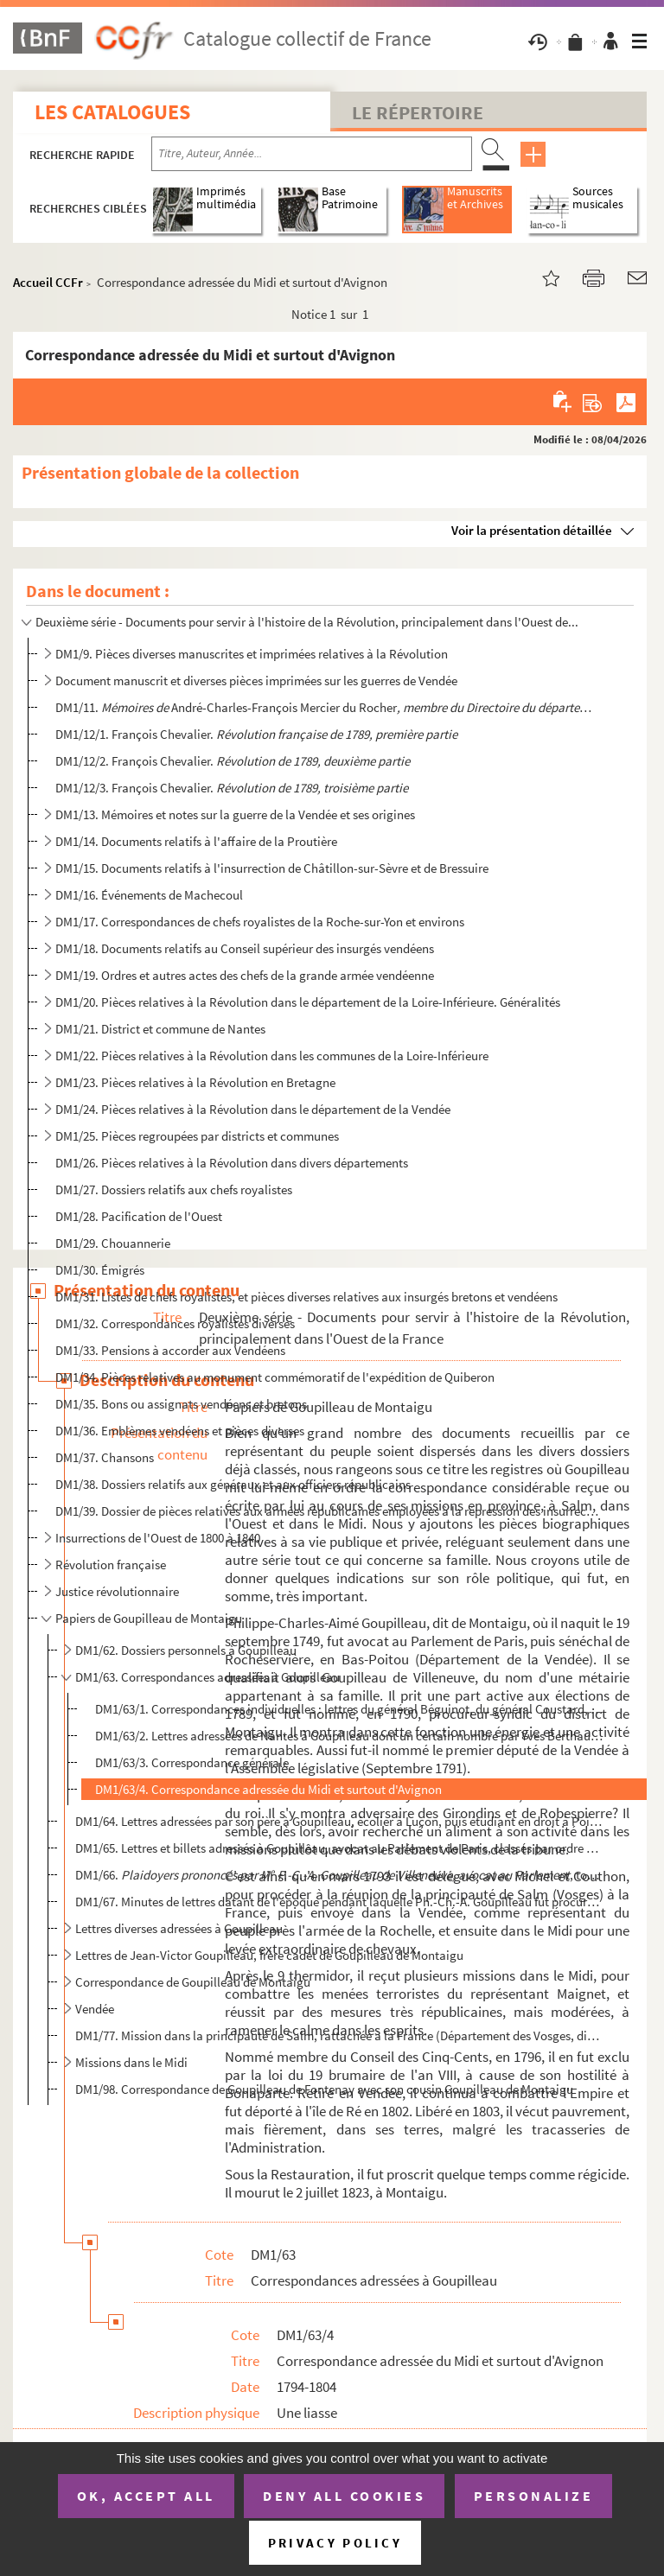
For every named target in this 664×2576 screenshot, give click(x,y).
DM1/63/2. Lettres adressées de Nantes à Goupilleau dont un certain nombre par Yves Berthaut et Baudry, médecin (349, 1735)
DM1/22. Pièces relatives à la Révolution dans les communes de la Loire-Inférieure (271, 1055)
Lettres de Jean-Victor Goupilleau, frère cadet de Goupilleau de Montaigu (269, 1955)
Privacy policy (335, 2543)
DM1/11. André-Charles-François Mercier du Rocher (327, 707)
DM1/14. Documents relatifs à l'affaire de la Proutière (196, 841)
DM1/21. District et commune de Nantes (160, 1029)
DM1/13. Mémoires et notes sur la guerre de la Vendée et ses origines (235, 814)
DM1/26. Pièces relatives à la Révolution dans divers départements (231, 1162)
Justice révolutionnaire (117, 1591)
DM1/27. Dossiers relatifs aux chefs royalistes (173, 1189)
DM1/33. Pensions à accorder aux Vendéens (170, 1350)
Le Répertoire (417, 112)
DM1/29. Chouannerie (112, 1243)
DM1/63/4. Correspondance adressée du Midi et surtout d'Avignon (268, 1789)
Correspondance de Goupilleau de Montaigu (192, 1982)
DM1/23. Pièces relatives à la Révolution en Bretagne (195, 1082)
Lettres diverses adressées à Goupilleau (179, 1928)
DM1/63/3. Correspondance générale (192, 1762)
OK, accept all (146, 2495)
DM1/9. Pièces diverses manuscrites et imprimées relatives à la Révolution (251, 654)
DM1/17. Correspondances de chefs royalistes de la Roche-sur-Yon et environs (259, 921)
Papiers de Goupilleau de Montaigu (148, 1618)
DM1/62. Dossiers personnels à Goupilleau (186, 1650)
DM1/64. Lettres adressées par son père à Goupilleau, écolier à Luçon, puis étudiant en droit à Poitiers (338, 1821)
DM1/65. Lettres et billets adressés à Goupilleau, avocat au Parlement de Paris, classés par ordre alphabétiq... (338, 1848)
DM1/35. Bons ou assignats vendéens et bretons (181, 1404)
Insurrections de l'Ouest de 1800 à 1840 (157, 1538)
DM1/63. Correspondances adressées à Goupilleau (207, 1677)
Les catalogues (112, 112)
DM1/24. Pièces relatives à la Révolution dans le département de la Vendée (252, 1109)
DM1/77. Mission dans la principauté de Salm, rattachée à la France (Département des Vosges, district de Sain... (338, 2035)
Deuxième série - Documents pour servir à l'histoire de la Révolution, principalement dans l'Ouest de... (306, 622)
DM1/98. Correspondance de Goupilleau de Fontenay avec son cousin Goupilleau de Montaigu (324, 2089)
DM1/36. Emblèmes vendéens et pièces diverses (179, 1430)
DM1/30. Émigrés (99, 1270)
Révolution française (110, 1564)
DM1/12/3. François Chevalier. (231, 787)
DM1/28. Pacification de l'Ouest (138, 1216)
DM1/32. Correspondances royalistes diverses (175, 1323)
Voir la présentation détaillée (531, 530)
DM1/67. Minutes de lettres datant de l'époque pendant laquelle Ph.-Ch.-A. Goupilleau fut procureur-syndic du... (338, 1901)
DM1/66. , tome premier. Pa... (338, 1875)
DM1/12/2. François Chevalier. (232, 761)
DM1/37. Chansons (104, 1457)
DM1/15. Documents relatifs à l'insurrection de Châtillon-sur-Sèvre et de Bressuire (271, 868)
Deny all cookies (344, 2495)
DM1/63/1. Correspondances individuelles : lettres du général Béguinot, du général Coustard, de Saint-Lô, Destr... (349, 1709)
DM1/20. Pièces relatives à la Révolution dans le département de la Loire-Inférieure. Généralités (307, 1002)
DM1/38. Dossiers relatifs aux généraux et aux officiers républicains (233, 1484)
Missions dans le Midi (131, 2062)
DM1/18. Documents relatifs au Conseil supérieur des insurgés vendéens (244, 948)
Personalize (534, 2495)
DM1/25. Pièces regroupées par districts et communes (197, 1136)
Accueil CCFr (48, 282)
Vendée (94, 2008)
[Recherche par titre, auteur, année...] (311, 154)
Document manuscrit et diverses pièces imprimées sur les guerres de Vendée (256, 680)
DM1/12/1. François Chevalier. (257, 734)
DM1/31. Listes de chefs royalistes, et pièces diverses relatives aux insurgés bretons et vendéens (306, 1296)
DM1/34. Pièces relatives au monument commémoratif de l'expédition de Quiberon (275, 1377)
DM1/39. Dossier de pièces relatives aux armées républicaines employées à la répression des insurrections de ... (327, 1511)
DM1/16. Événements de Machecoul (149, 895)
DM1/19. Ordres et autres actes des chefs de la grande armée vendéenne (244, 975)
